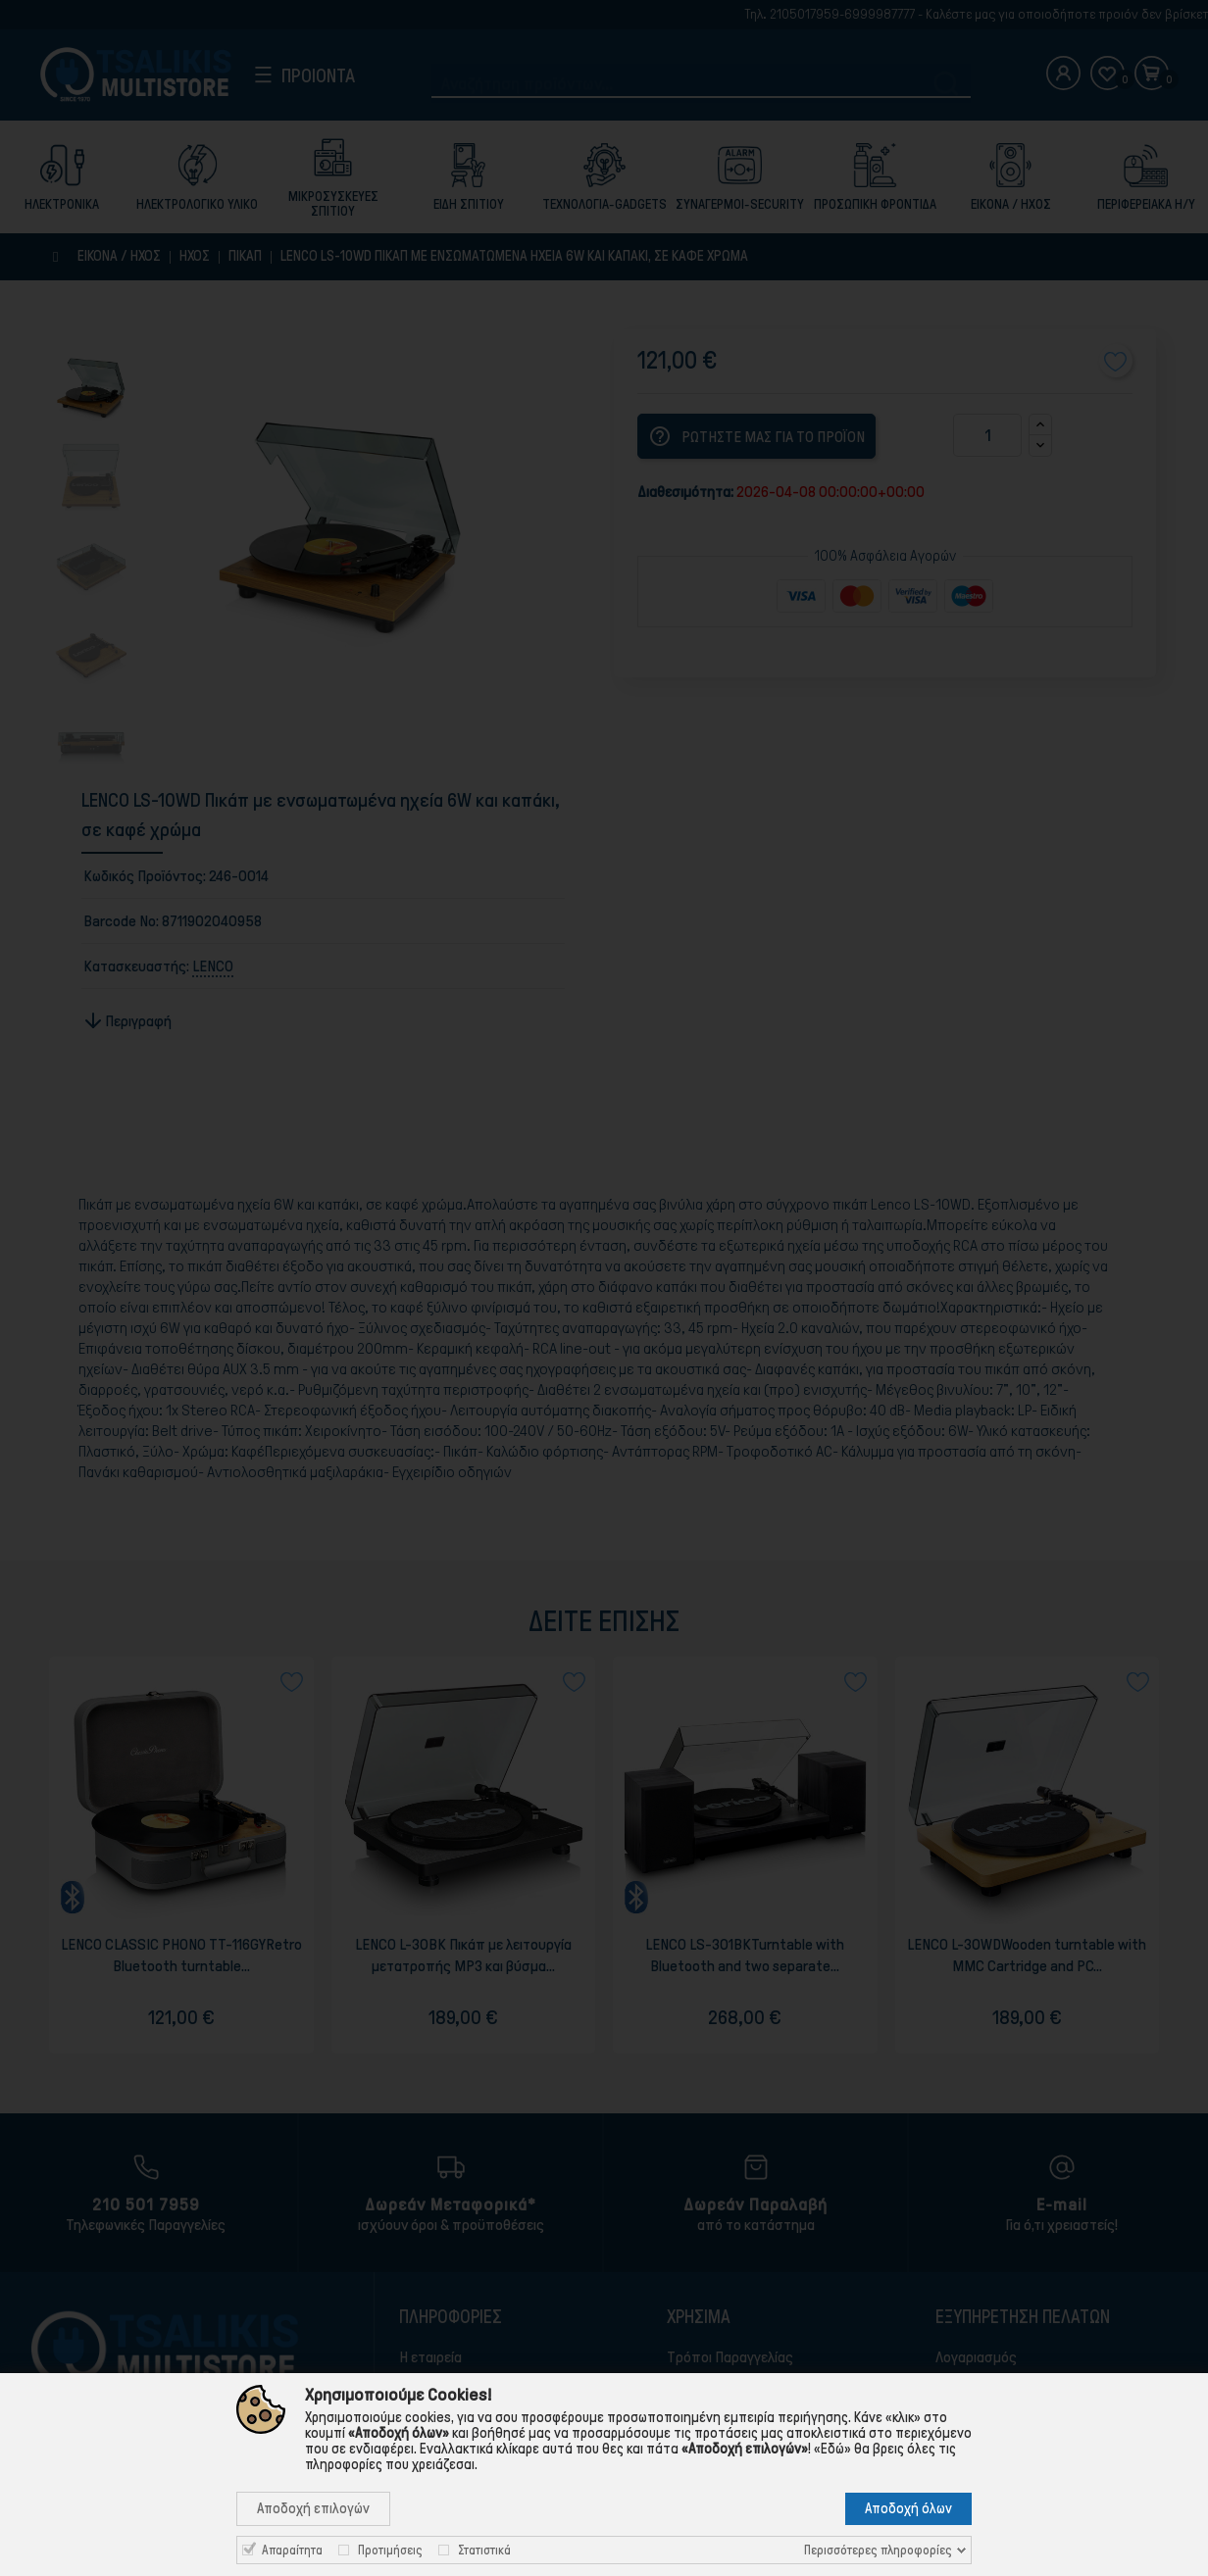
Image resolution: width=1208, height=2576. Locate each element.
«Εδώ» (832, 2448)
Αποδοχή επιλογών (313, 2508)
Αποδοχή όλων (908, 2508)
